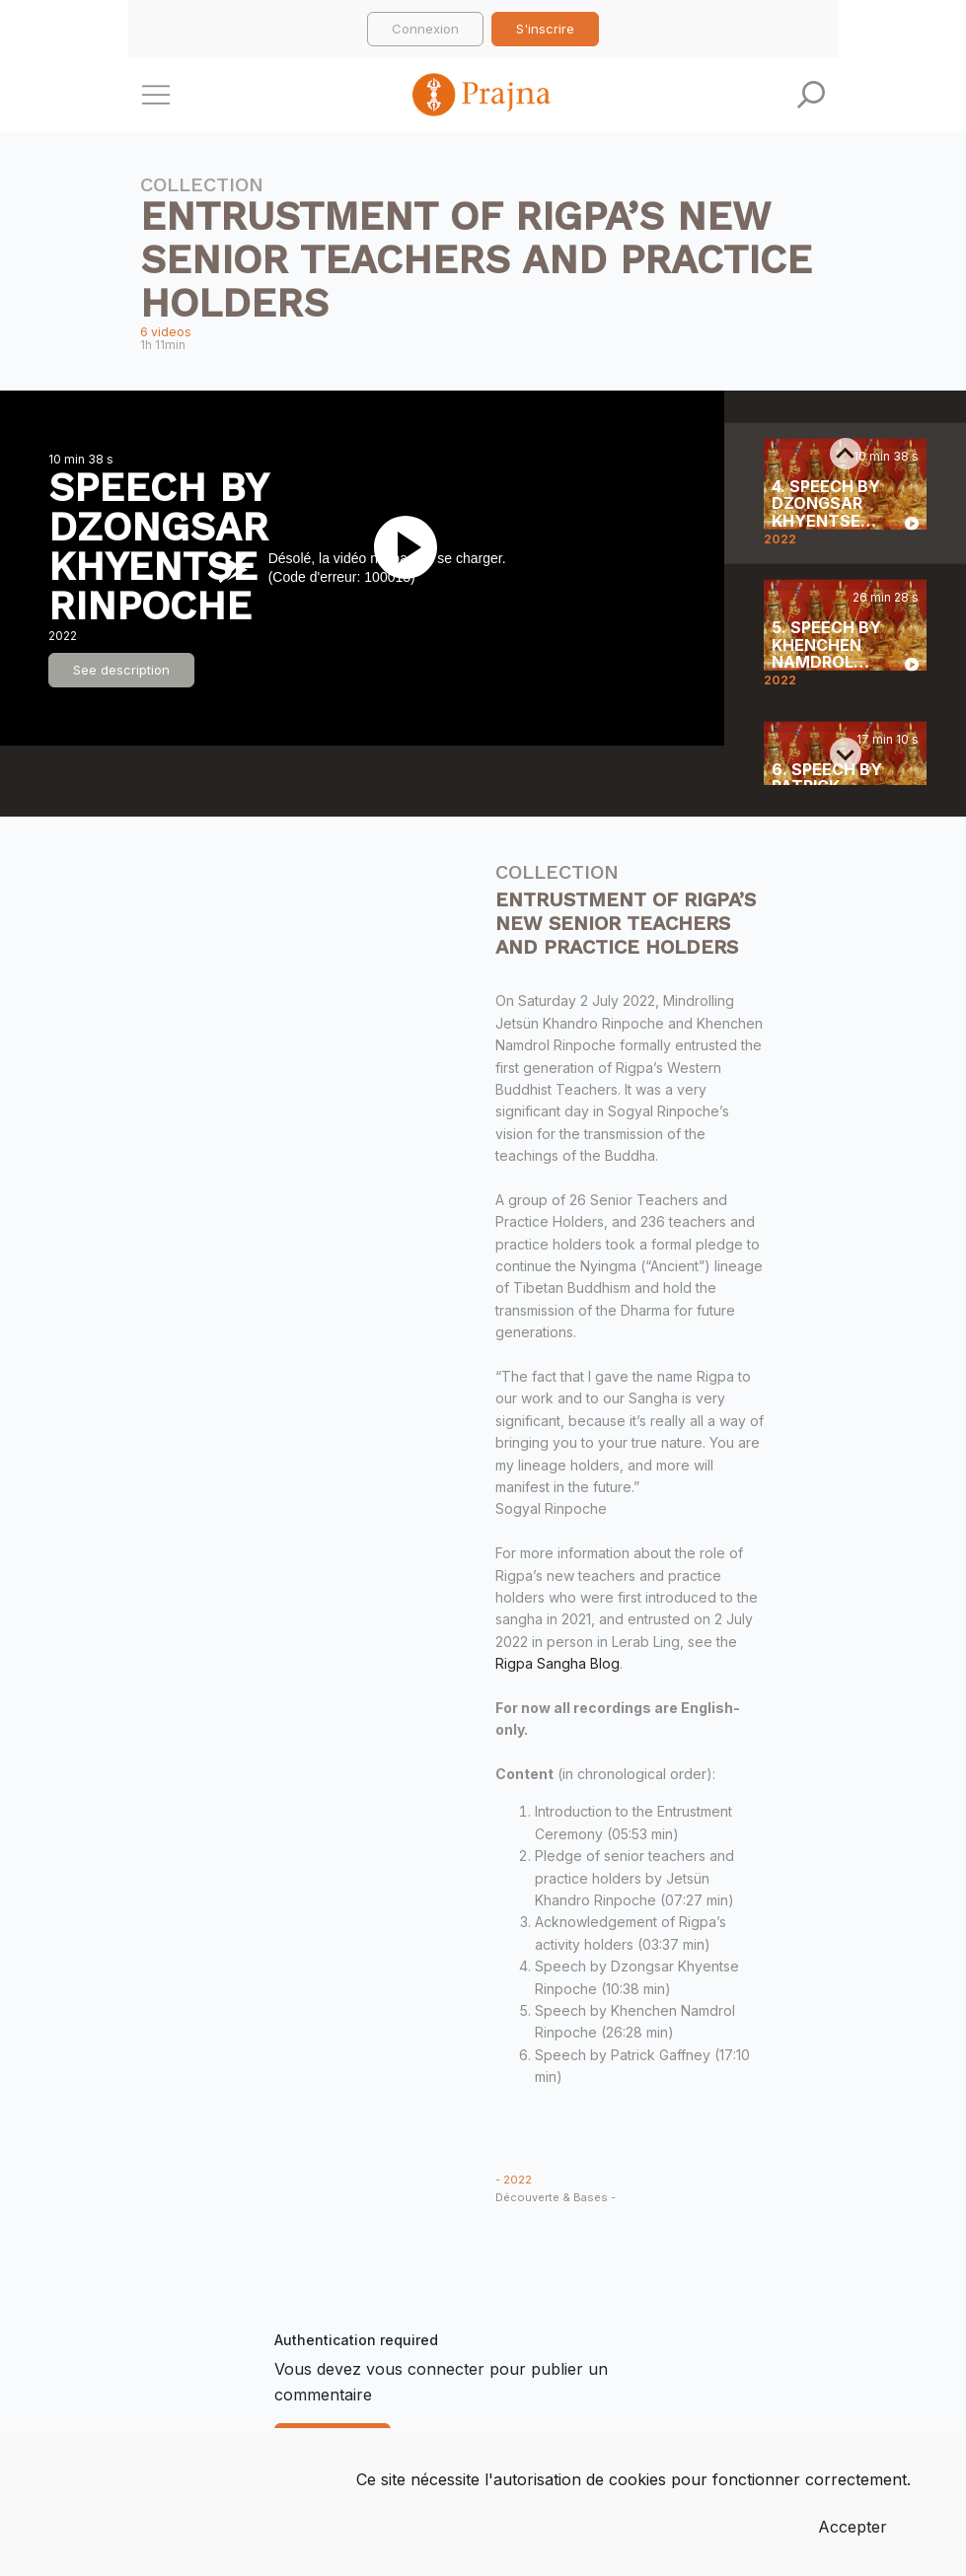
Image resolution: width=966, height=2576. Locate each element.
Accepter (852, 2527)
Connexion (425, 28)
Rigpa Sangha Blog (557, 1663)
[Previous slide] (845, 453)
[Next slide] (845, 753)
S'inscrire (545, 28)
